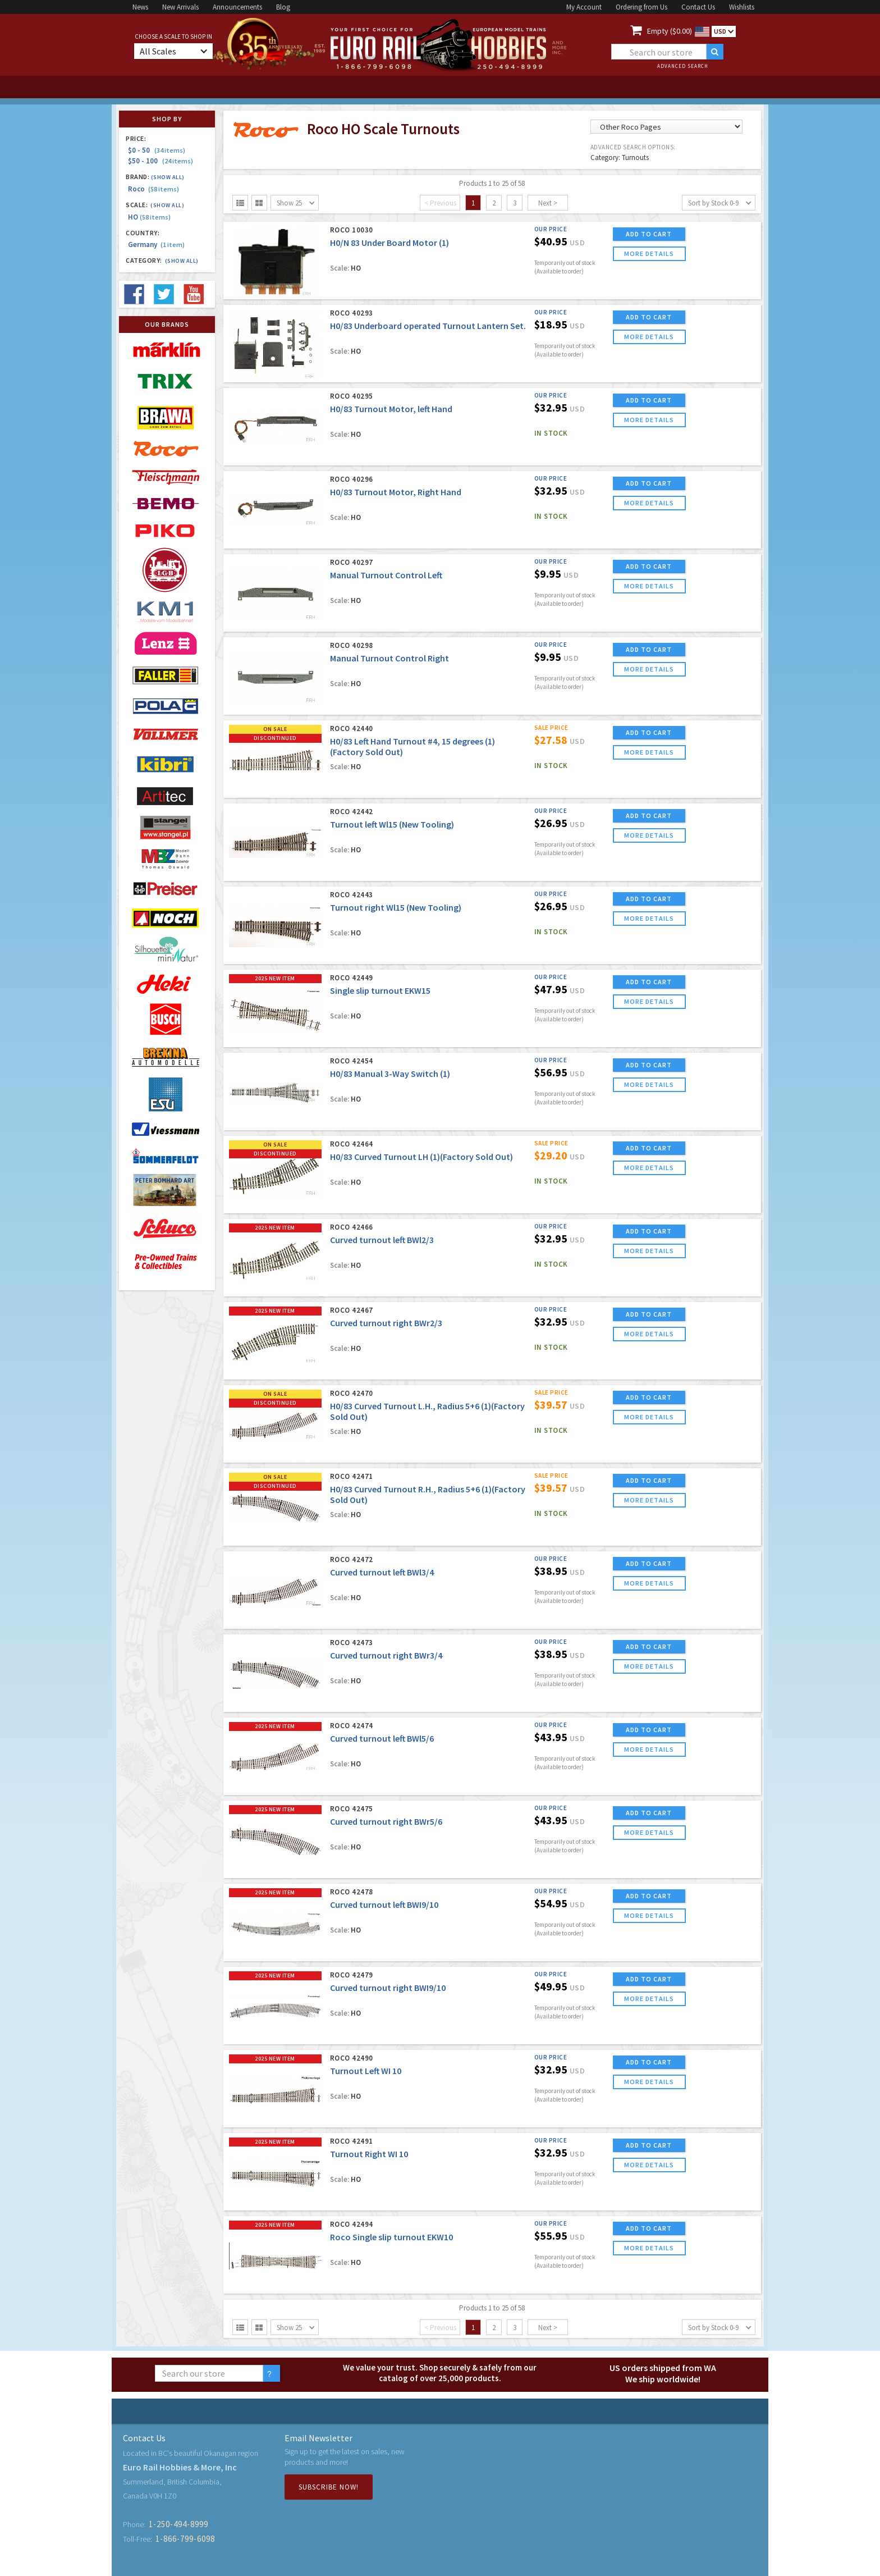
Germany (156, 244)
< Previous (440, 203)
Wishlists (741, 7)
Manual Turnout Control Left (386, 575)
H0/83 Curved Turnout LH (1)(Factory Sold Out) (421, 1156)
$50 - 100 (160, 161)
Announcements (237, 7)
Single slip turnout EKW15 (380, 990)
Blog (283, 7)
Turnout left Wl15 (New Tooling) (392, 824)
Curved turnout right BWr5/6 (386, 1821)
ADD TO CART (649, 234)
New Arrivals (180, 7)
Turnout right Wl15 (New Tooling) (395, 907)
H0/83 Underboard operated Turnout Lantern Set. (428, 325)
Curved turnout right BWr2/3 (386, 1322)
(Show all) (168, 177)
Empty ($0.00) (669, 31)
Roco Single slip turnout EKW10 (391, 2236)
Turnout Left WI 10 (365, 2070)
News (140, 7)
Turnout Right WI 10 (369, 2153)
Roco (153, 189)
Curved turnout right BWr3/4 (386, 1655)
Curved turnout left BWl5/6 (382, 1738)
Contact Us (698, 7)
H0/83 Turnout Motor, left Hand (391, 408)
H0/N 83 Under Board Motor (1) (389, 242)
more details (649, 253)
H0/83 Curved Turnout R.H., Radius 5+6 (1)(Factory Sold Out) (427, 1494)
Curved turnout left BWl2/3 (382, 1239)
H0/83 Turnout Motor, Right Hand (395, 491)
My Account (584, 7)
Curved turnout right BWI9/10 (388, 1987)
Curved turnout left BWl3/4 (382, 1572)
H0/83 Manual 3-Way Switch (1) (390, 1073)
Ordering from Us (641, 7)
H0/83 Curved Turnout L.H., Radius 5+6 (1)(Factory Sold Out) (427, 1411)
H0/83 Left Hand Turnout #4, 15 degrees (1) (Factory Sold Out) (412, 746)
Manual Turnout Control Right (389, 658)
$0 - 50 (156, 150)
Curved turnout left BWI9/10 (384, 1904)
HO (149, 217)
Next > (547, 203)
